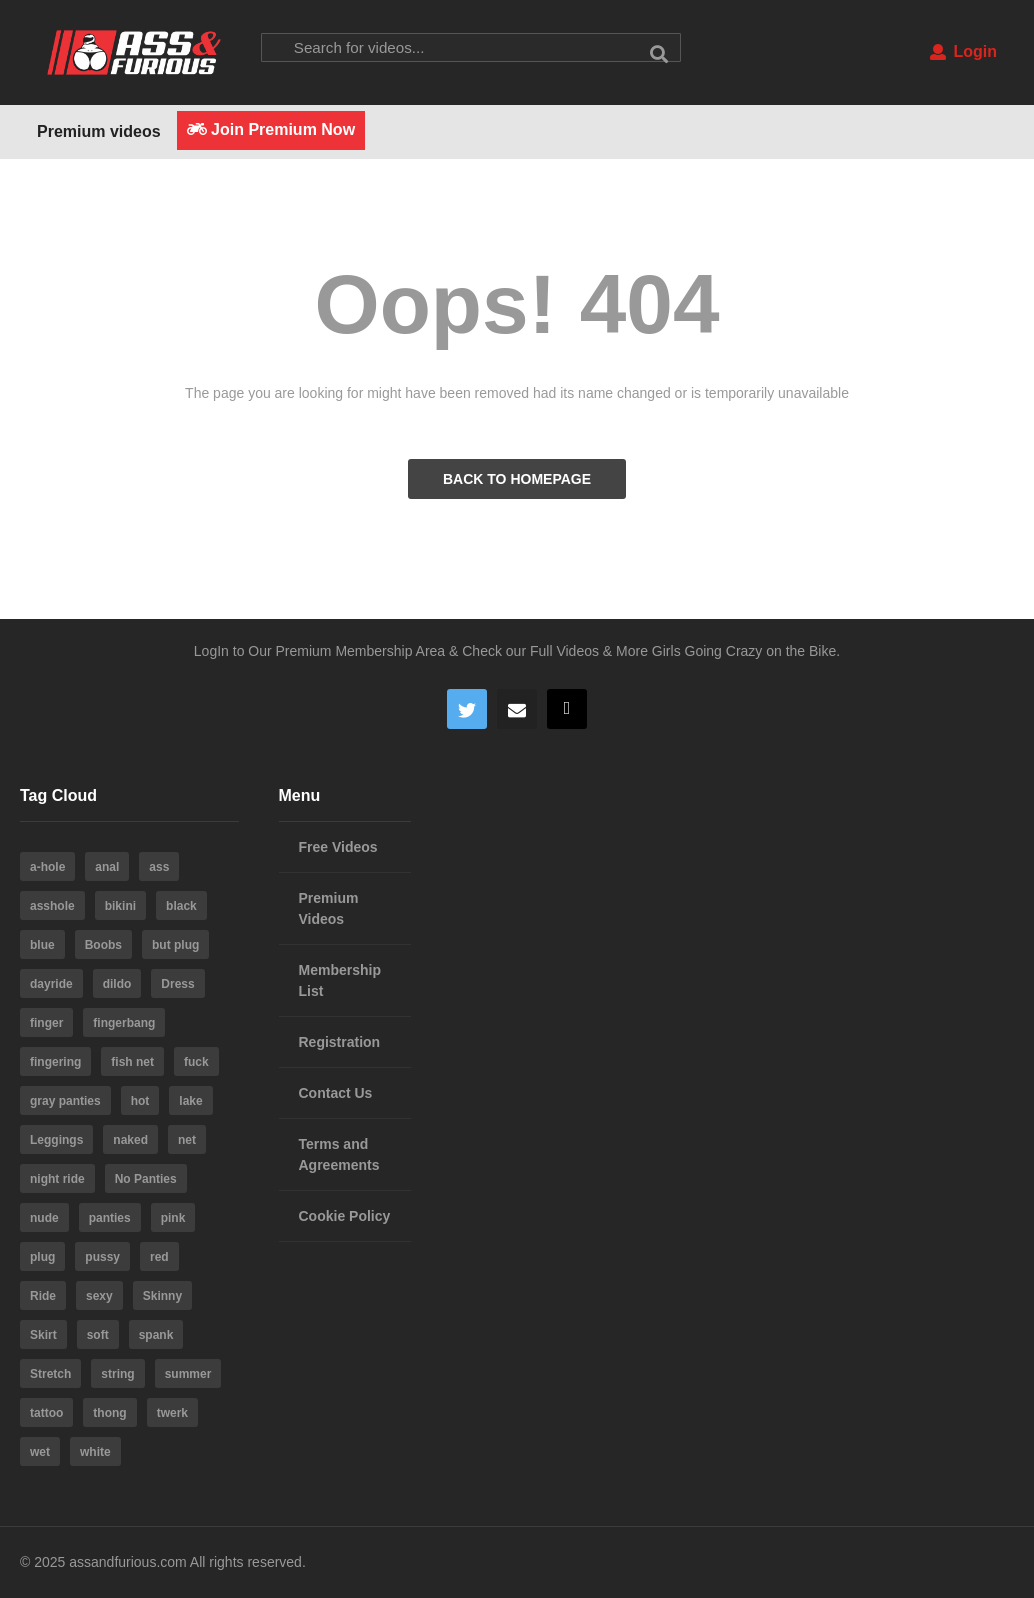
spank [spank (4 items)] (156, 1335)
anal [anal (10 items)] (107, 867)
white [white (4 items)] (95, 1452)
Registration (340, 1042)
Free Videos (338, 847)
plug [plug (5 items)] (42, 1257)
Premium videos (99, 131)
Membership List (340, 980)
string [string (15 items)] (117, 1374)
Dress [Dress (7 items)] (177, 984)
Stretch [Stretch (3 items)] (50, 1374)
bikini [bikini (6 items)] (120, 906)
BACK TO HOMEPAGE (517, 479)
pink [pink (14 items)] (173, 1218)
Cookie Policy (345, 1216)
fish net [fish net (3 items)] (132, 1062)
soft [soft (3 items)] (98, 1335)
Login (963, 51)
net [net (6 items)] (187, 1140)
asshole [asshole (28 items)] (52, 906)
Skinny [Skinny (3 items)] (162, 1296)
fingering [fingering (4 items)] (55, 1062)
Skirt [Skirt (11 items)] (43, 1335)
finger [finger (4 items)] (46, 1023)
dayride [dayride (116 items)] (51, 984)
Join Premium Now (271, 129)
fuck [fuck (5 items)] (196, 1062)
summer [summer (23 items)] (188, 1374)
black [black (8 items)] (181, 906)
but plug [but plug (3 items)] (175, 945)
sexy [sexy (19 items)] (99, 1296)
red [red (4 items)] (159, 1257)
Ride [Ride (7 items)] (43, 1296)
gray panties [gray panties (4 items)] (65, 1101)
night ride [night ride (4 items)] (57, 1179)
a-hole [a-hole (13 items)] (47, 867)
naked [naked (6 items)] (130, 1140)
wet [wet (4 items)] (40, 1452)
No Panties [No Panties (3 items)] (146, 1179)
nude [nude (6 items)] (44, 1218)
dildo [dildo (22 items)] (117, 984)
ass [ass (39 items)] (159, 867)
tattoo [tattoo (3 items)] (46, 1413)
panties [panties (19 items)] (110, 1218)
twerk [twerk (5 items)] (172, 1413)
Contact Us (336, 1093)
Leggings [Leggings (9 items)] (56, 1140)
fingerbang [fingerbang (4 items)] (124, 1023)
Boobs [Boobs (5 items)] (103, 945)
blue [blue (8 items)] (42, 945)
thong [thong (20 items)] (109, 1413)
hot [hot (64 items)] (140, 1101)
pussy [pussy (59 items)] (102, 1257)
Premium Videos (329, 908)
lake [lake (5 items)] (190, 1101)
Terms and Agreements (339, 1154)
